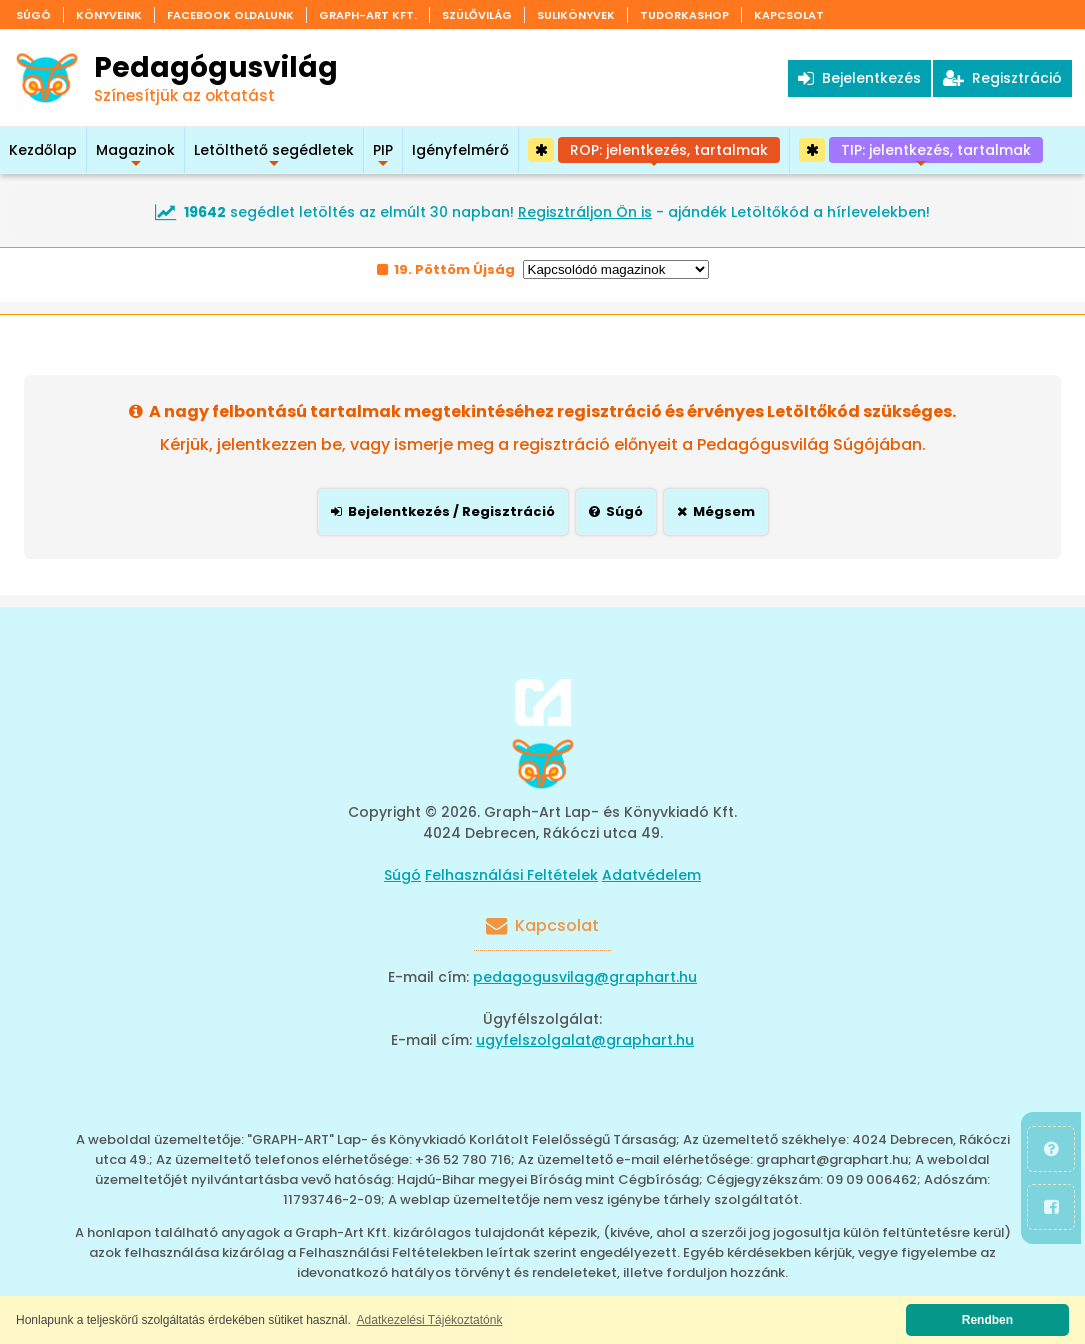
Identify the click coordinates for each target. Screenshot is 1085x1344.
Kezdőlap (43, 150)
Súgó (33, 15)
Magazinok (135, 156)
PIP (383, 156)
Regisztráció (1002, 78)
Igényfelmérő (460, 150)
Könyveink (109, 15)
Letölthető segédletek (274, 156)
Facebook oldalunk (230, 15)
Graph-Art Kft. (368, 15)
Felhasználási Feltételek (511, 875)
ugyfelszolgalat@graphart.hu (585, 1040)
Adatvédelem (651, 875)
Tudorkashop (684, 15)
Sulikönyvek (576, 15)
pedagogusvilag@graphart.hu (585, 977)
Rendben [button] (987, 1320)
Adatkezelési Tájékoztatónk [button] (430, 1320)
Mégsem (716, 511)
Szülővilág (477, 15)
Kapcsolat (789, 15)
